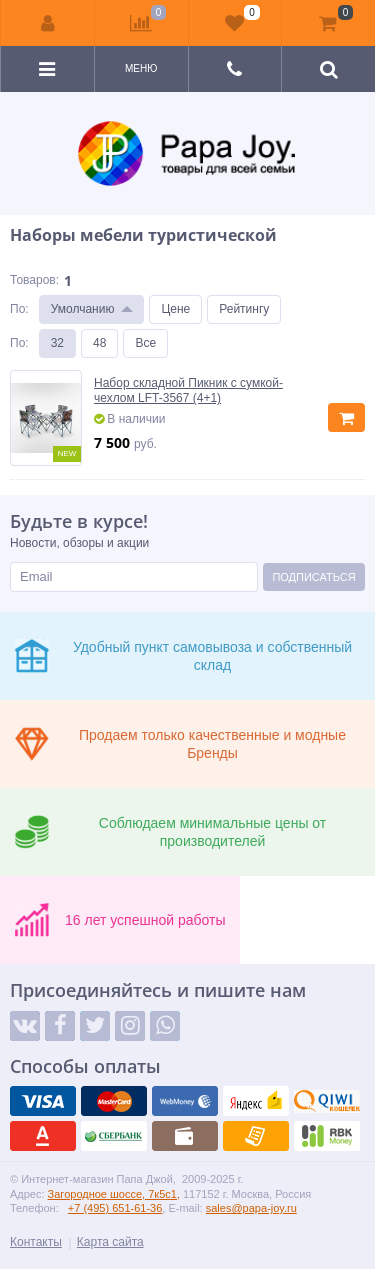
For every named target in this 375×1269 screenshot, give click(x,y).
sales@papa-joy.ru (251, 1208)
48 (99, 343)
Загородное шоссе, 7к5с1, (114, 1194)
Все (145, 343)
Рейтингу (244, 309)
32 (57, 343)
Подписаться (313, 577)
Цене (175, 309)
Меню (141, 68)
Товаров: (34, 280)
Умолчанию (83, 309)
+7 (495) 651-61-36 (115, 1208)
